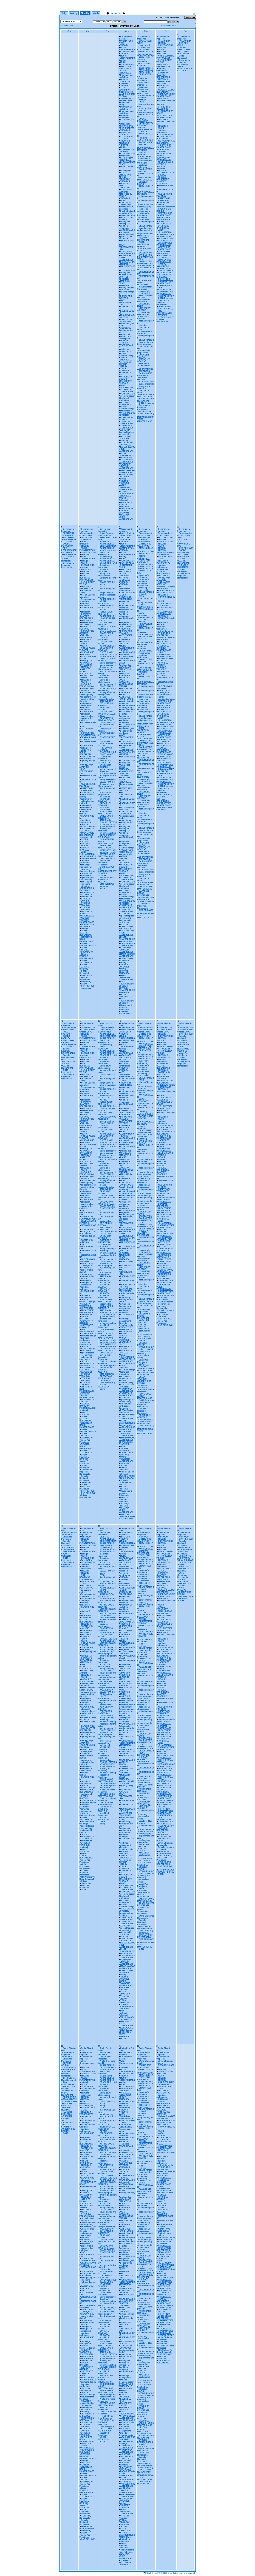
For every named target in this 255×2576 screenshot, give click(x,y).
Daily (64, 13)
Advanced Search (169, 26)
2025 (120, 13)
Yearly (96, 13)
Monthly (85, 13)
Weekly (73, 13)
